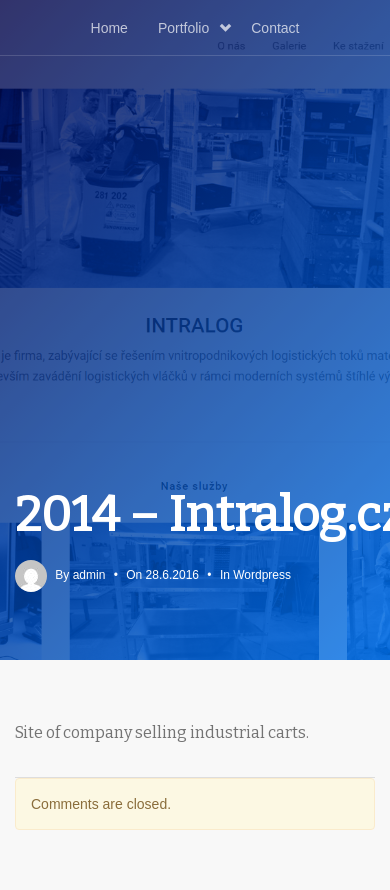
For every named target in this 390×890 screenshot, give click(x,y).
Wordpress (262, 575)
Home (109, 28)
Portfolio (194, 28)
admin (89, 575)
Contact (275, 28)
